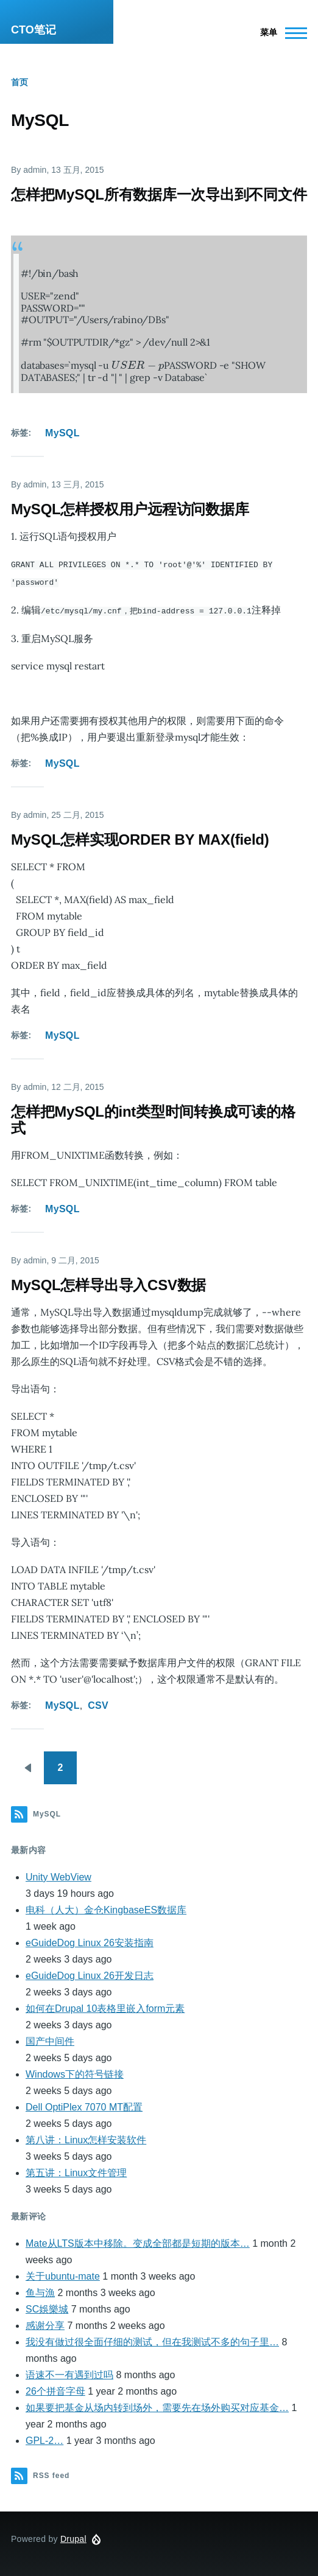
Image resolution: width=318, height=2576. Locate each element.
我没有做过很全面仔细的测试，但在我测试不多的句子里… (152, 2340)
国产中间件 (50, 2039)
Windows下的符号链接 (75, 2072)
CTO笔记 (33, 30)
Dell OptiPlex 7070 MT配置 (84, 2105)
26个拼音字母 (55, 2389)
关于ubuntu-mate (63, 2274)
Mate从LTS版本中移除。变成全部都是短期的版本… (138, 2241)
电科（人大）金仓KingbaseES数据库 (106, 1908)
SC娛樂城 (47, 2307)
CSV (98, 1703)
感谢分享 (45, 2324)
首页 (19, 82)
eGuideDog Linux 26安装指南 (90, 1941)
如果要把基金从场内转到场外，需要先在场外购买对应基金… (157, 2406)
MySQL (62, 433)
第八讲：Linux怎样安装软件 (86, 2138)
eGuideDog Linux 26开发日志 (90, 1974)
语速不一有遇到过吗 (69, 2373)
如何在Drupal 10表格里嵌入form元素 (105, 2007)
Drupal (73, 2537)
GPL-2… (44, 2439)
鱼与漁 (40, 2291)
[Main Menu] (280, 33)
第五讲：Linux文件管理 (76, 2171)
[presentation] (137, 365)
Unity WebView (58, 1875)
